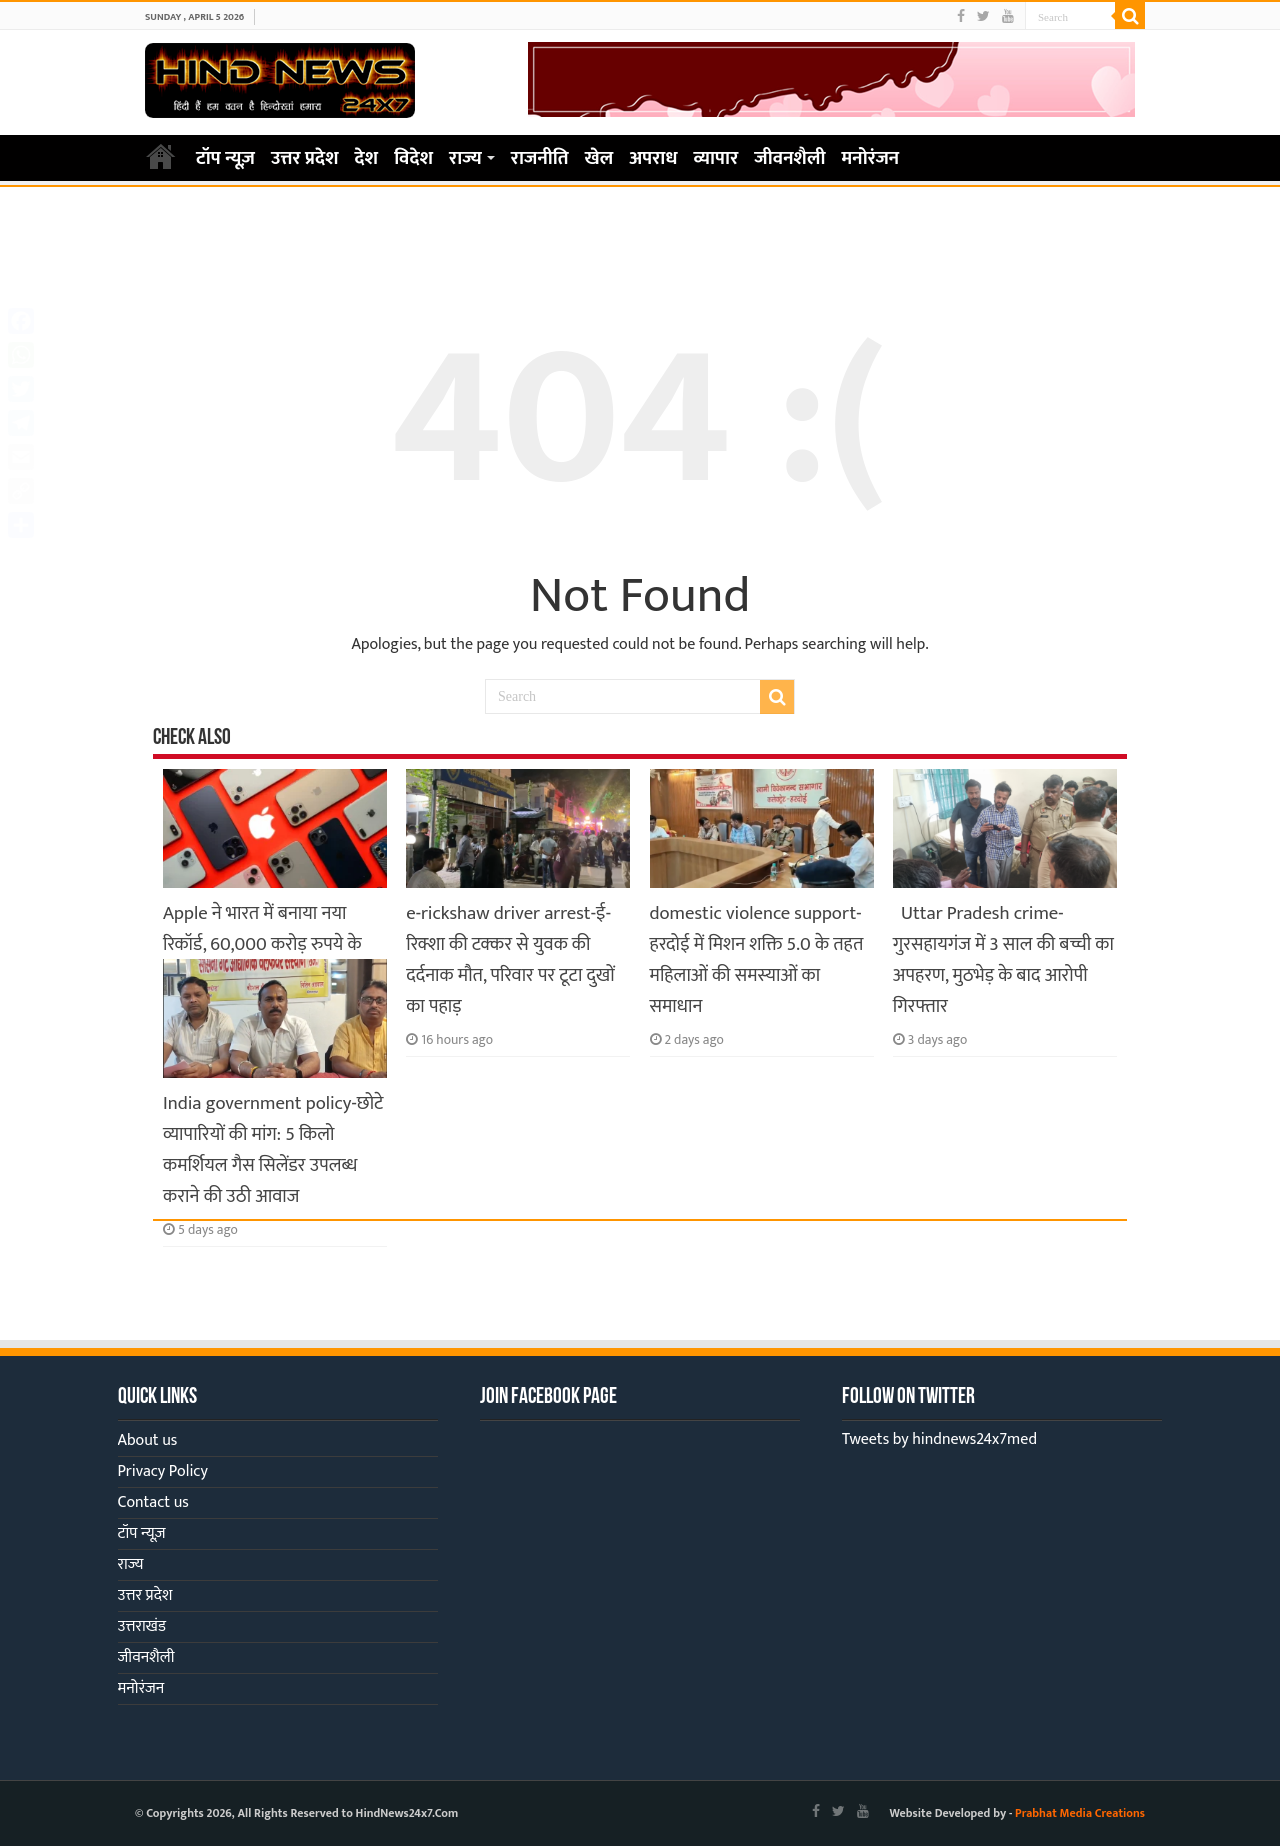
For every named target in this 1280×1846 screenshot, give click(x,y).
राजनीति (540, 158)
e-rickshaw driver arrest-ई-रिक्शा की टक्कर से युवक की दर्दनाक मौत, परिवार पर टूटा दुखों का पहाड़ (510, 960)
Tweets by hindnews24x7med (939, 1439)
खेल (599, 158)
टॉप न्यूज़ (225, 158)
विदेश (413, 158)
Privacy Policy (163, 1471)
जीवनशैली (789, 158)
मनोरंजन (871, 158)
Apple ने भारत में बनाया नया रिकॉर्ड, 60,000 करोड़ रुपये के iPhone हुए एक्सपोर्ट (262, 944)
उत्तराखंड (142, 1626)
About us (148, 1440)
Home (161, 156)
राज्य (465, 158)
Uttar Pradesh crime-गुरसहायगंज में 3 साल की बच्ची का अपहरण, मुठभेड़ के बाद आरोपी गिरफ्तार (1003, 960)
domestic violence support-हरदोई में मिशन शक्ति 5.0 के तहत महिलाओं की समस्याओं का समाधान (757, 960)
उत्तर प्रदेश (305, 158)
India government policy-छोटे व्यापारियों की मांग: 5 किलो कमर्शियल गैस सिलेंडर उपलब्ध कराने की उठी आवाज (273, 1150)
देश (367, 158)
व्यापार (716, 158)
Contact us (153, 1502)
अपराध (653, 158)
